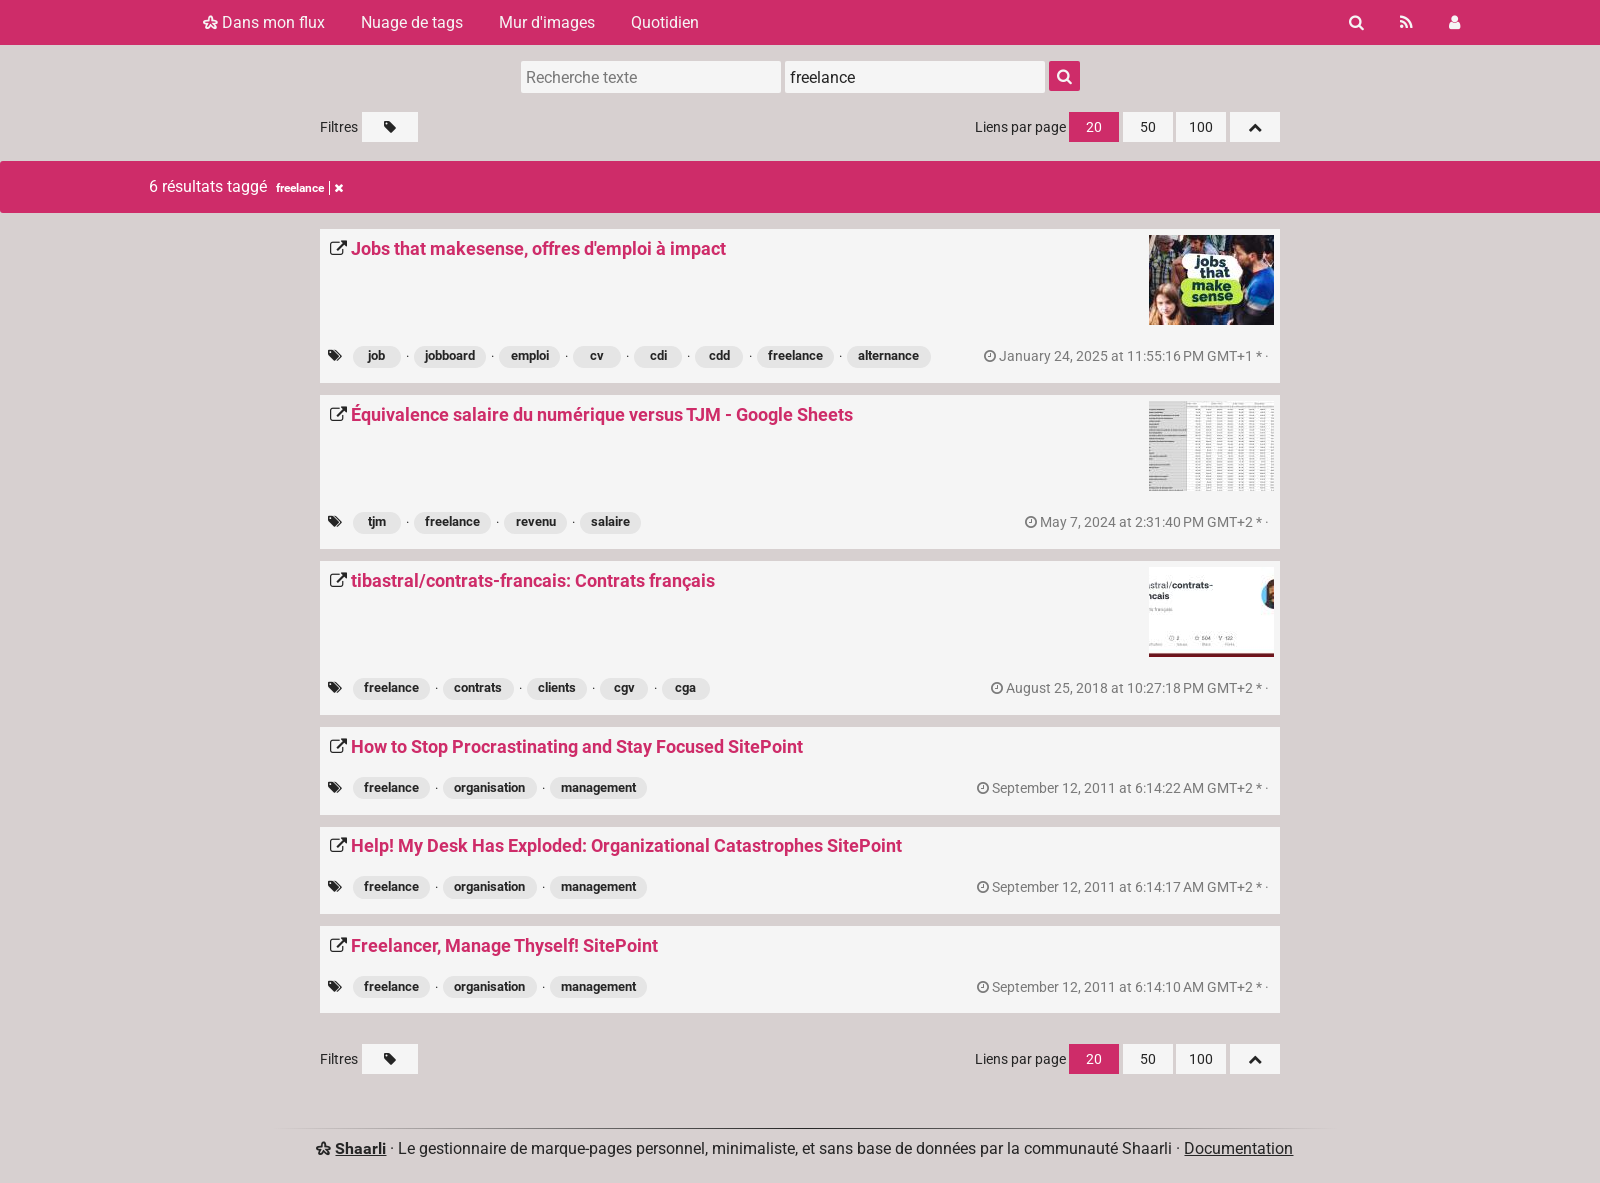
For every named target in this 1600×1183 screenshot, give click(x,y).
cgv (624, 687)
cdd (719, 355)
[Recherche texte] (651, 77)
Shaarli (360, 1148)
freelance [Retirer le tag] (309, 188)
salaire (610, 521)
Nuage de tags (412, 22)
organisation (489, 787)
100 (1201, 127)
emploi (530, 355)
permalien (1128, 356)
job (376, 355)
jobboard (450, 355)
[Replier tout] (1255, 127)
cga (685, 687)
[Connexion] (1454, 22)
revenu (536, 521)
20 (1094, 127)
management (598, 787)
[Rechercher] (1356, 22)
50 (1148, 127)
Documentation (1238, 1148)
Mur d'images (547, 22)
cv (597, 355)
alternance (888, 355)
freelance (795, 355)
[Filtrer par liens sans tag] (390, 127)
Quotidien (665, 22)
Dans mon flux (264, 22)
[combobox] (915, 77)
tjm (377, 521)
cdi (658, 355)
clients (557, 687)
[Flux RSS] (1406, 22)
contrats (478, 687)
